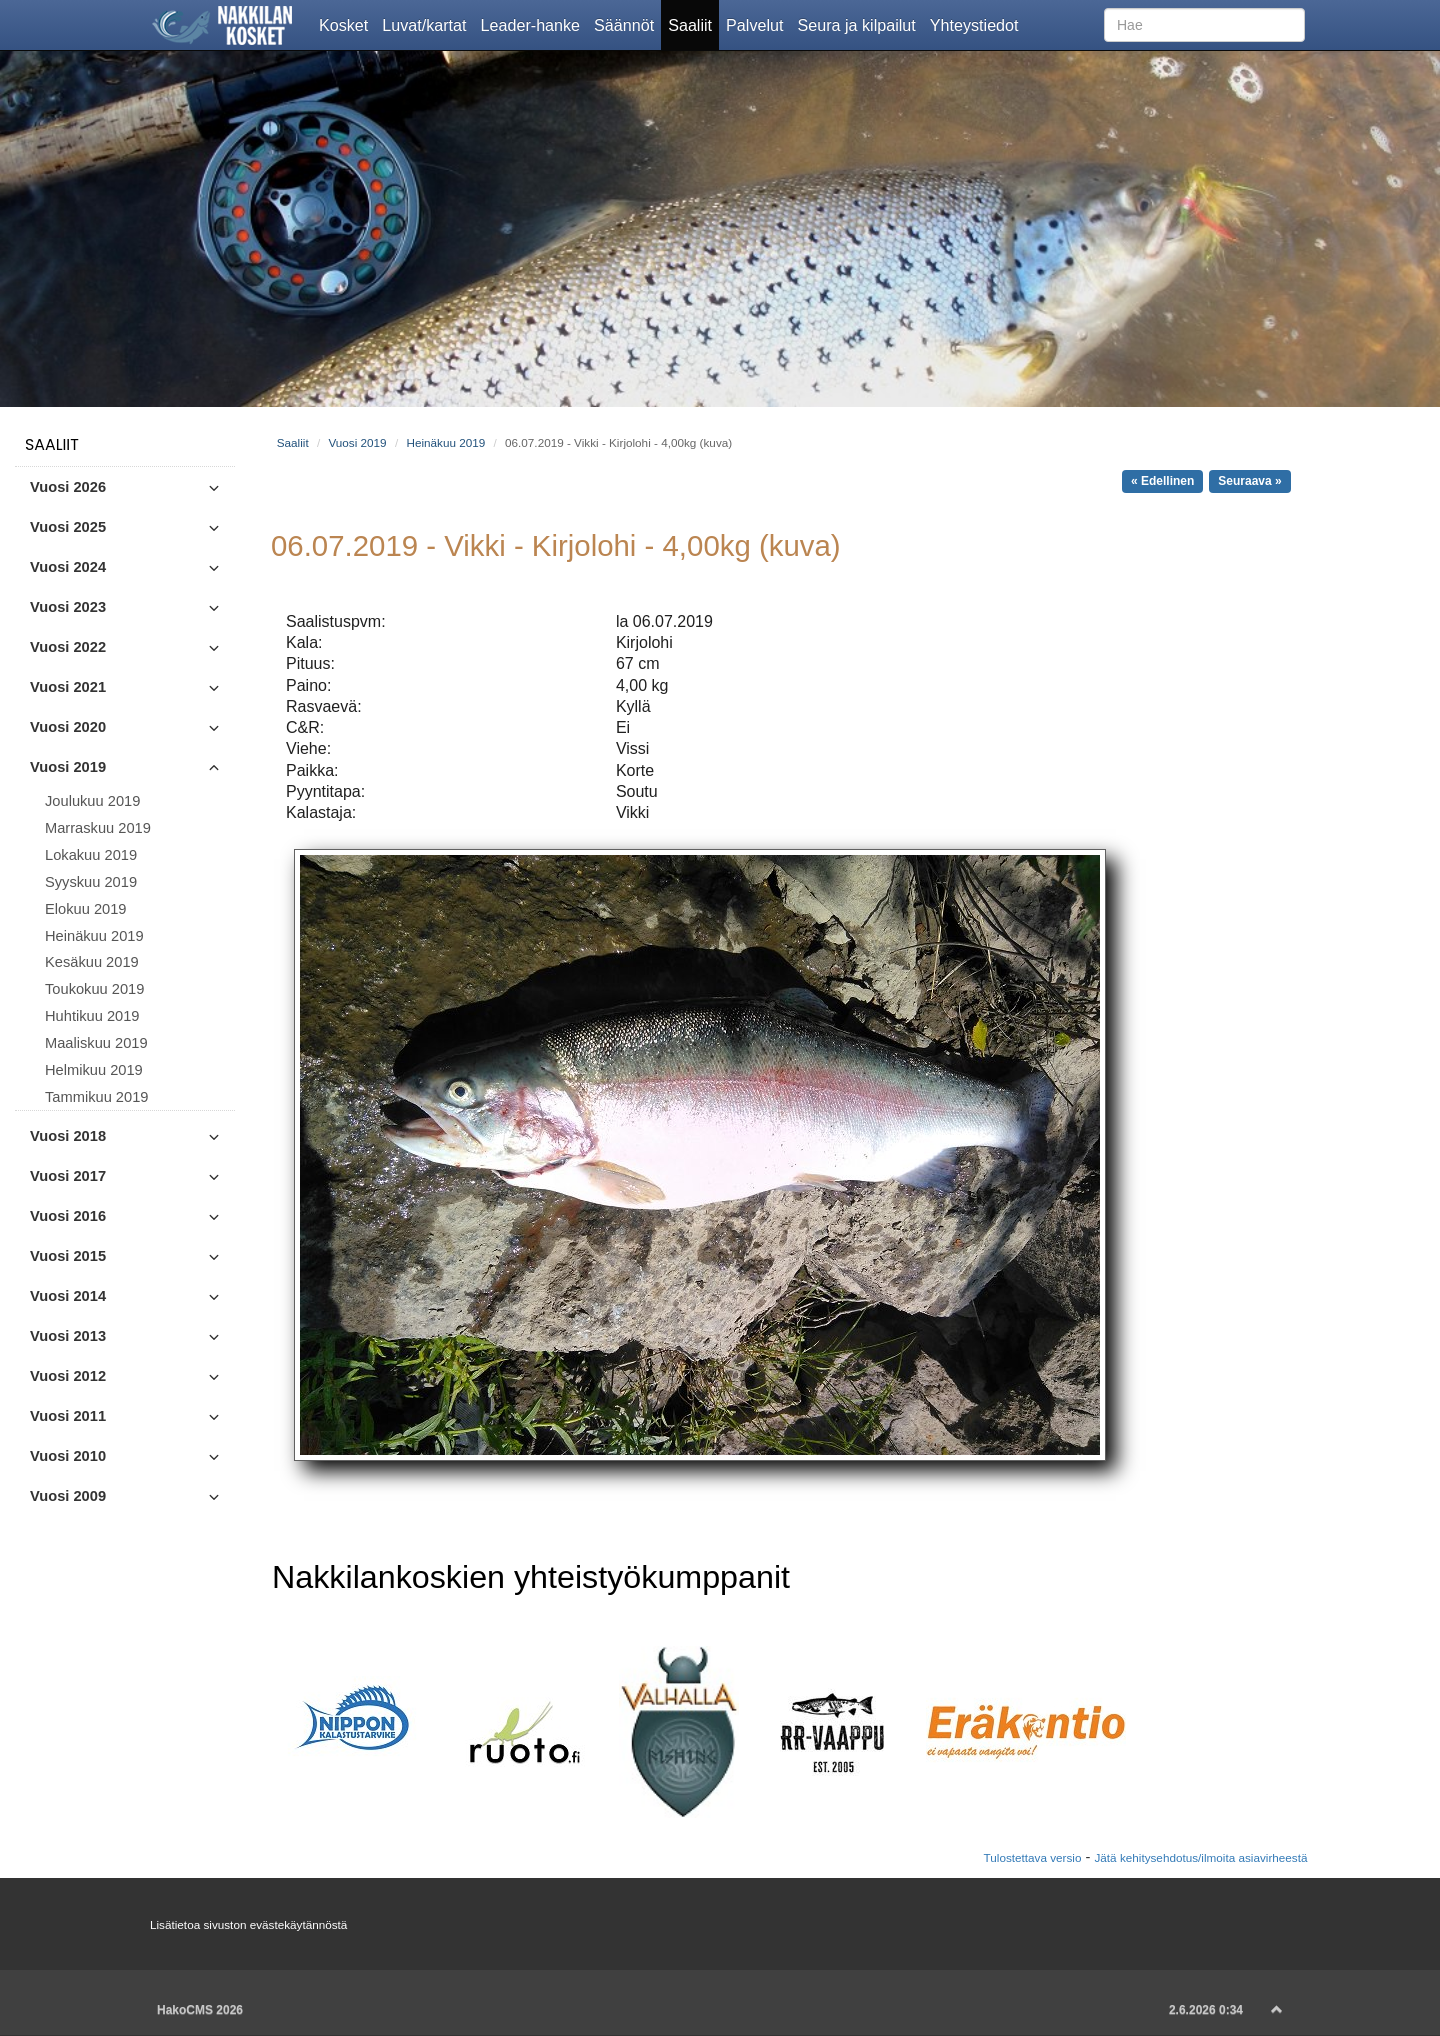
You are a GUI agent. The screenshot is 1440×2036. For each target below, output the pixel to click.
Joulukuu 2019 (92, 801)
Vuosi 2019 (357, 442)
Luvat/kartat (427, 24)
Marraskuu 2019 (98, 828)
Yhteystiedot (978, 24)
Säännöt (627, 24)
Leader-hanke (534, 24)
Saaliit (693, 24)
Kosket (347, 24)
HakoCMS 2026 (200, 2010)
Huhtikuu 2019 (92, 1016)
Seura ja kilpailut (859, 24)
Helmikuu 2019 (94, 1070)
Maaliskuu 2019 (96, 1043)
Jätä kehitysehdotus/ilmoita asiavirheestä (1200, 1857)
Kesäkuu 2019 (92, 962)
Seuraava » (1249, 481)
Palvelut (758, 24)
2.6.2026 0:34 (1206, 2010)
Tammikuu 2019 (96, 1097)
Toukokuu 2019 (94, 989)
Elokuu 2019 (86, 909)
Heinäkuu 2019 (94, 936)
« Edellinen (1162, 481)
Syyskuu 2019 (91, 882)
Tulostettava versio (1033, 1857)
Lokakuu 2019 (91, 855)
